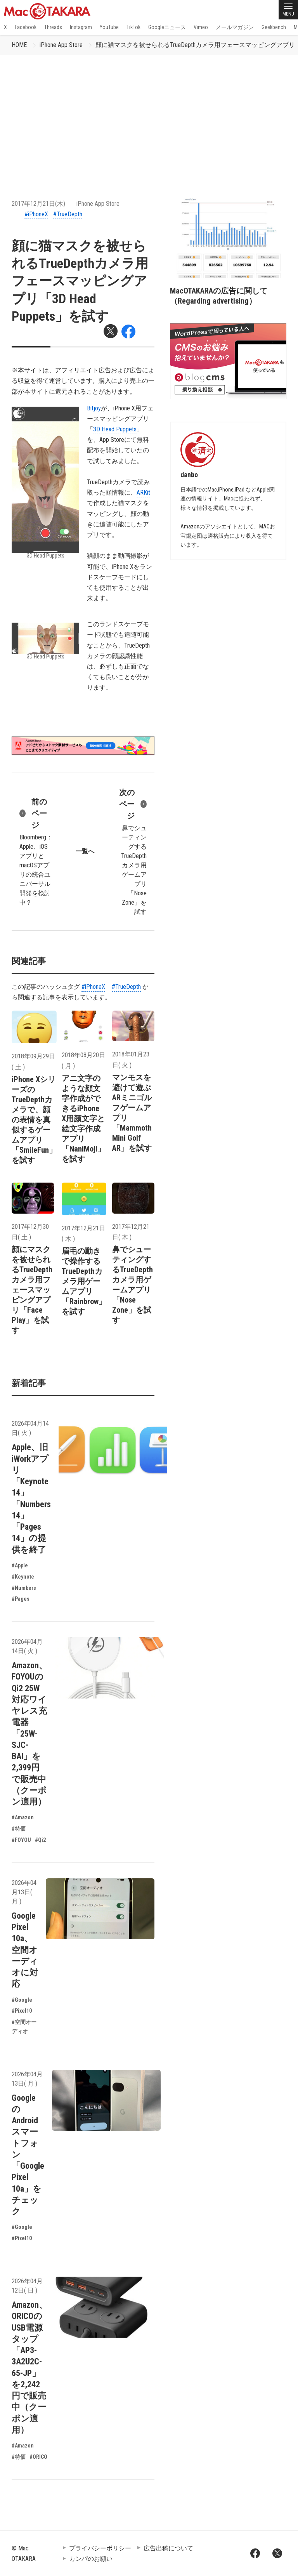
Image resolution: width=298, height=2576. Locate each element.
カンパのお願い (91, 2558)
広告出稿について (168, 2548)
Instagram (81, 27)
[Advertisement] (149, 113)
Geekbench (274, 27)
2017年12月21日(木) (38, 203)
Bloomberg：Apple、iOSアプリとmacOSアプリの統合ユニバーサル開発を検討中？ (35, 851)
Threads (53, 27)
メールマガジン (235, 27)
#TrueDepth (67, 214)
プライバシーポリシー (100, 2548)
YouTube (109, 27)
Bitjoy (94, 408)
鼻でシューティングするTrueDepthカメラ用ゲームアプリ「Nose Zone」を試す (132, 851)
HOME (19, 45)
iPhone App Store (61, 45)
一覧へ (85, 851)
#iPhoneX (36, 214)
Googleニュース (167, 27)
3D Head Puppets (115, 429)
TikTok (133, 27)
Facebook (25, 27)
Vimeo (201, 27)
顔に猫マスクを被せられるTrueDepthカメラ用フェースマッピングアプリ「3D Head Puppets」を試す (80, 281)
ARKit (143, 492)
